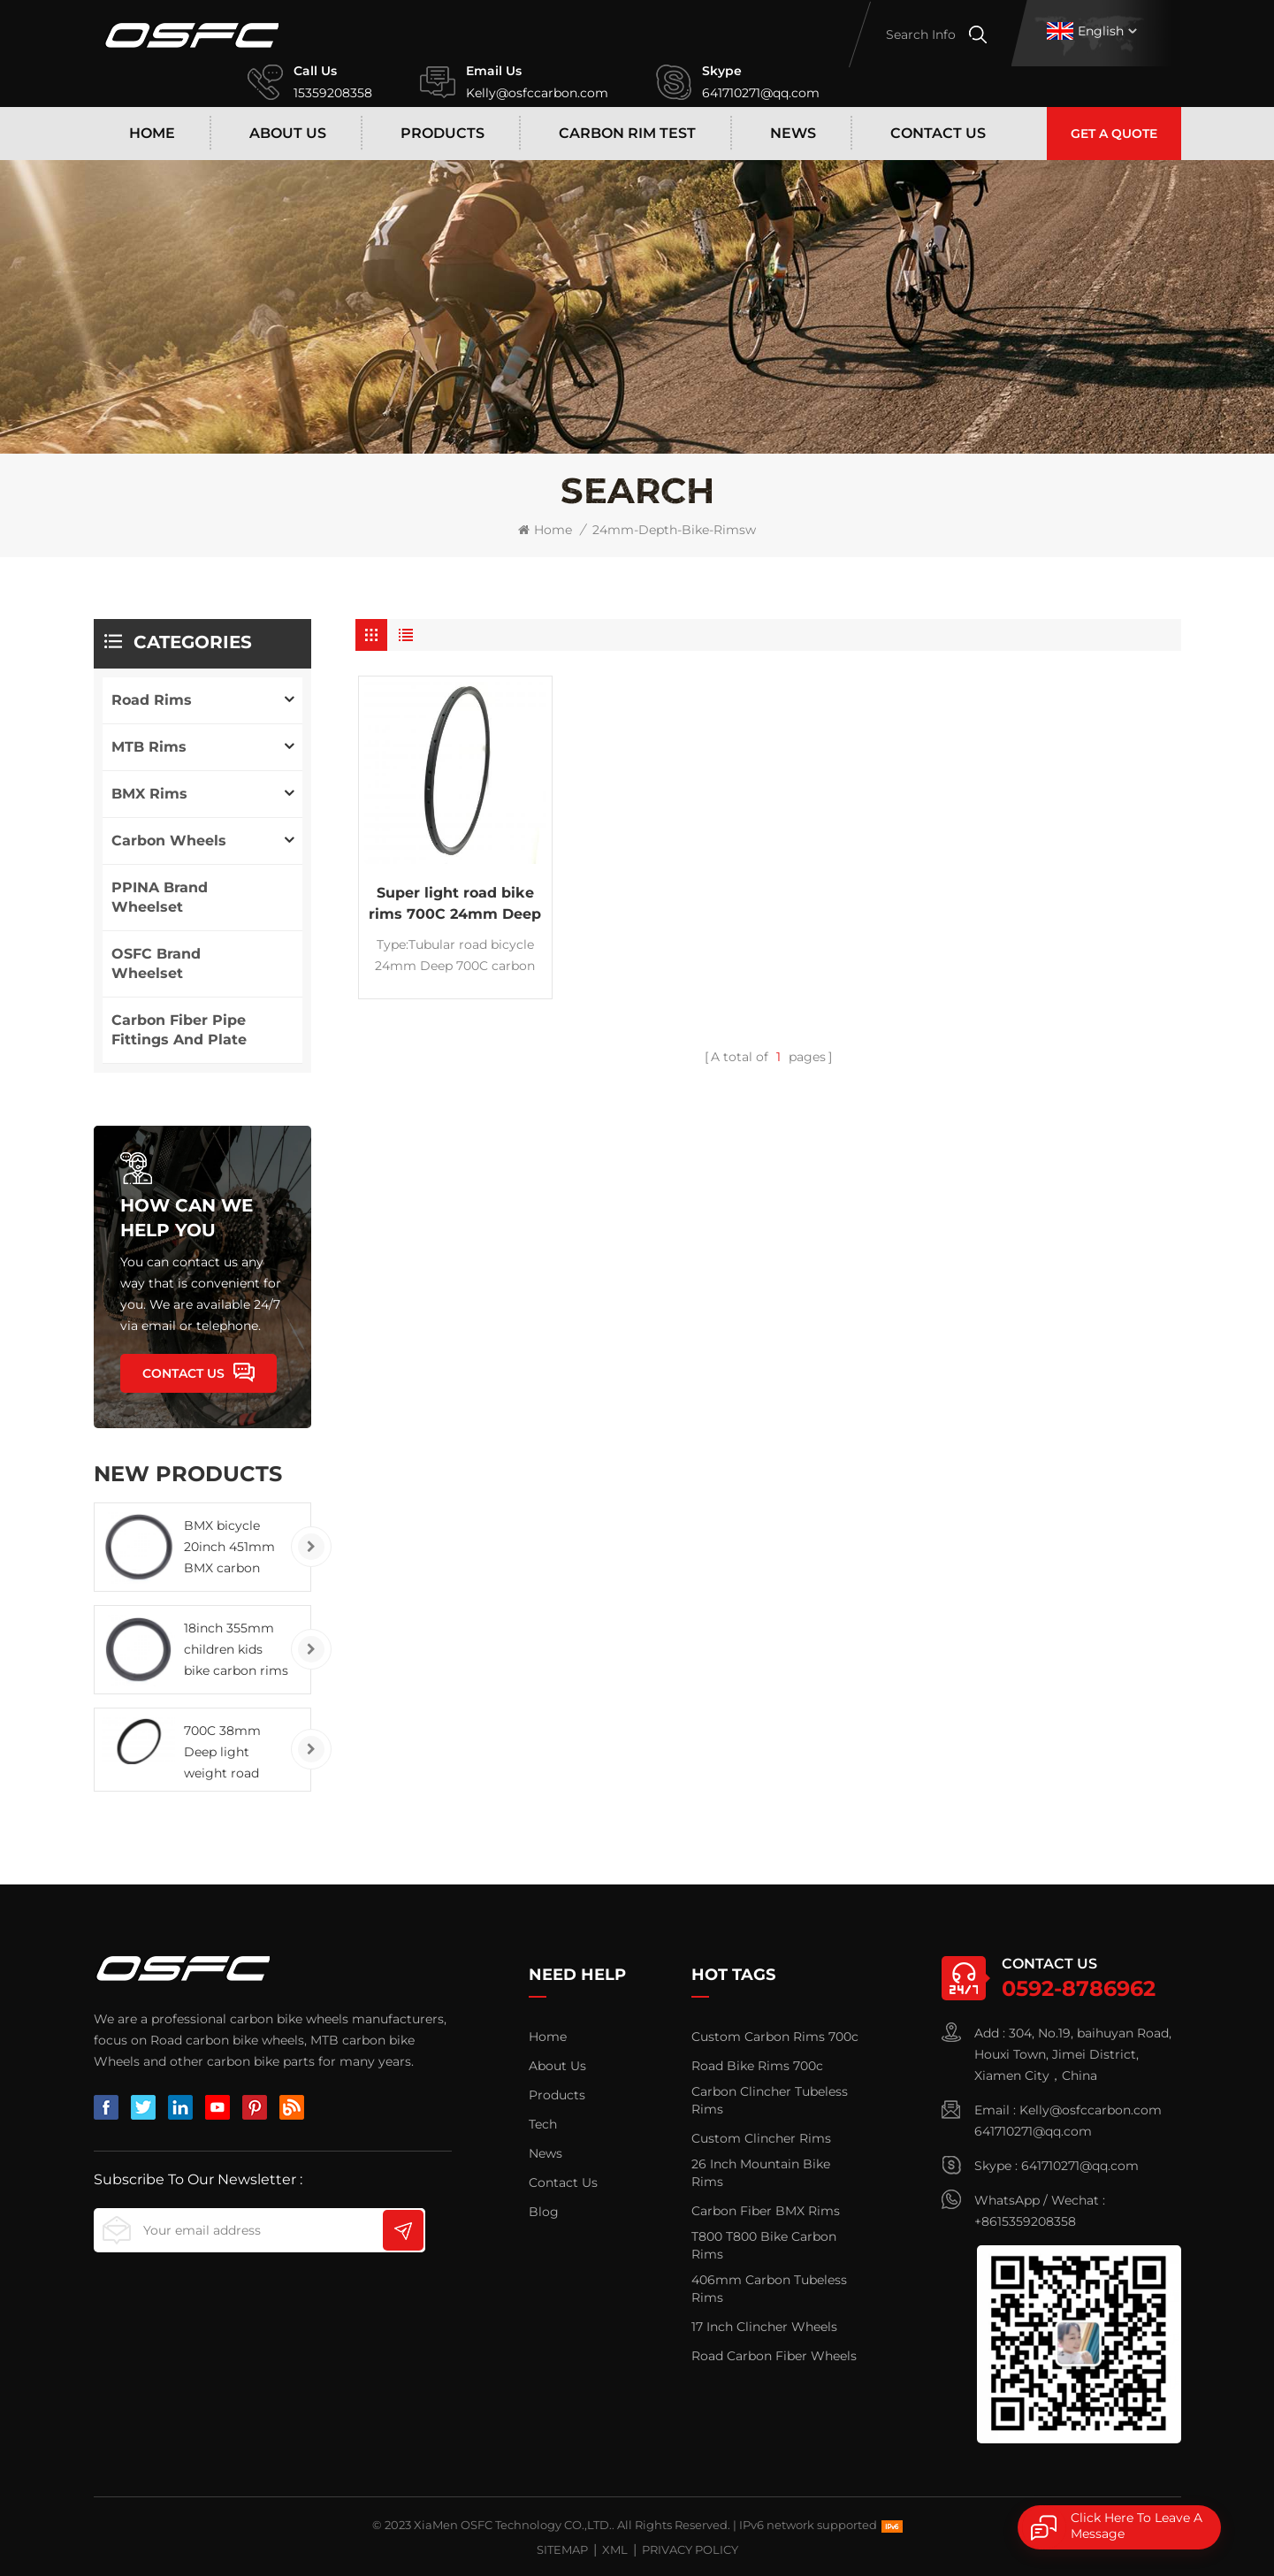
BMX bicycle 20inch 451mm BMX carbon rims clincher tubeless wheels (232, 1547)
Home (152, 133)
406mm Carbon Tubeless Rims (769, 2288)
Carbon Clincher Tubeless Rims (769, 2100)
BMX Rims (149, 793)
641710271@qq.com (761, 93)
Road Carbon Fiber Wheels (774, 2356)
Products (442, 133)
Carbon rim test (627, 133)
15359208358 (333, 93)
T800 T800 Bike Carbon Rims (763, 2245)
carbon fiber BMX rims (765, 2211)
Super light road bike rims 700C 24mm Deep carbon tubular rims (455, 904)
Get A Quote (1114, 133)
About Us (287, 133)
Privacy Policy (690, 2549)
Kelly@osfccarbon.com (537, 93)
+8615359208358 (1025, 2221)
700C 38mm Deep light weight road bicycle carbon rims (229, 1753)
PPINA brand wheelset (159, 897)
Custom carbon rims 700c (774, 2037)
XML (615, 2549)
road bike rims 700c (757, 2066)
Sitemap (562, 2549)
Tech (543, 2124)
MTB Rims (149, 746)
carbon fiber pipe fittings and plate (179, 1030)
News (793, 133)
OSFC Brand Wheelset (156, 963)
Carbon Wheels (168, 840)
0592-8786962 (1079, 1988)
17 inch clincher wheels (764, 2327)
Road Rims (151, 700)
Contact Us (938, 133)
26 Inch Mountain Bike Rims (760, 2173)
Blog (544, 2212)
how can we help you (186, 1218)
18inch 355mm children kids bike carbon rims (236, 1649)
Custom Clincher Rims (761, 2138)
